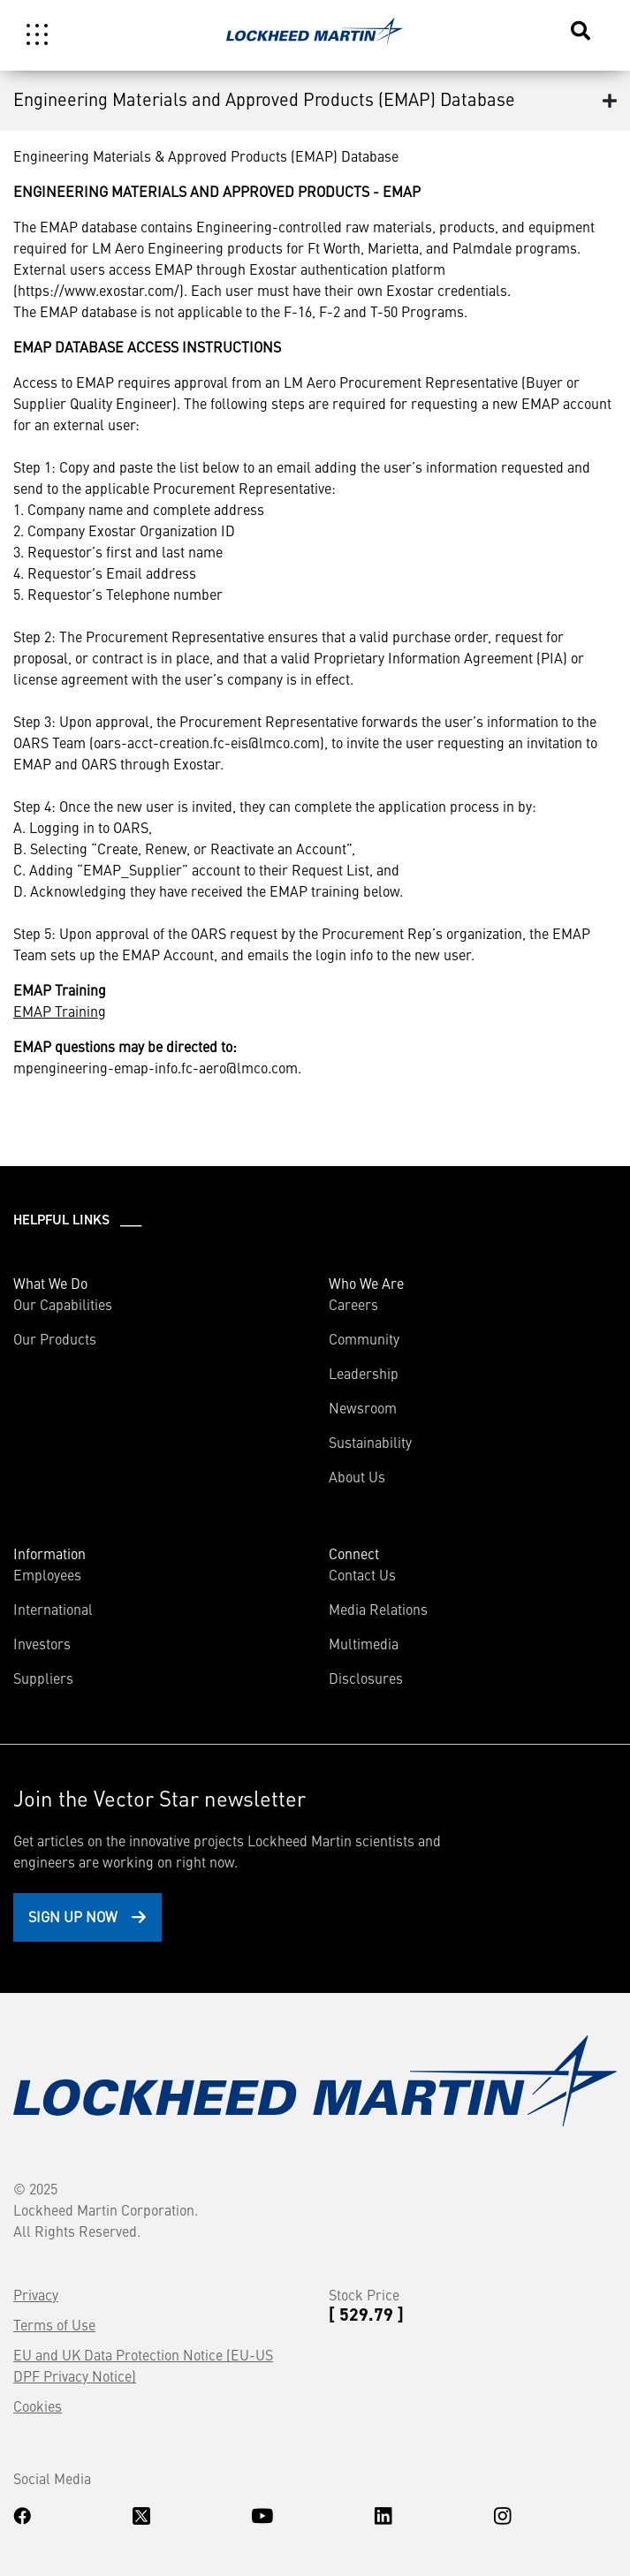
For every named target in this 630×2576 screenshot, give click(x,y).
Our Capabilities (62, 1304)
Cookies (37, 2405)
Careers (353, 1304)
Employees (47, 1574)
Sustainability (370, 1441)
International (53, 1608)
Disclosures (366, 1677)
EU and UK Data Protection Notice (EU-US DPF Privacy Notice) (143, 2365)
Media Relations (378, 1608)
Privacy (35, 2294)
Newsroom (363, 1407)
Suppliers (43, 1677)
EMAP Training (59, 1010)
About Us (357, 1476)
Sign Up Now (73, 1916)
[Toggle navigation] (37, 34)
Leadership (363, 1373)
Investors (42, 1643)
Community (364, 1338)
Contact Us (362, 1574)
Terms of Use (54, 2324)
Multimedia (363, 1643)
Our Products (54, 1338)
